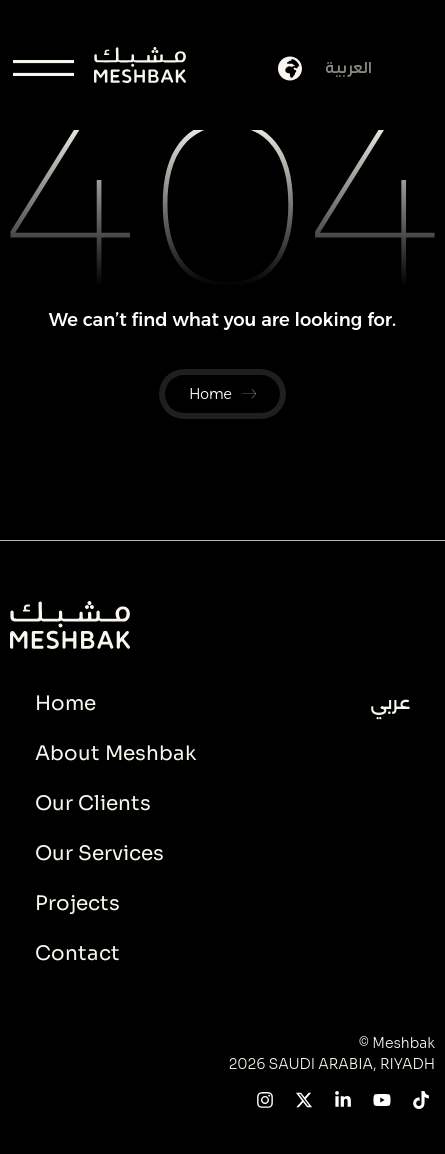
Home (65, 703)
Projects (77, 903)
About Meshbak (115, 753)
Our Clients (93, 803)
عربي (390, 703)
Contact (77, 953)
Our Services (99, 853)
